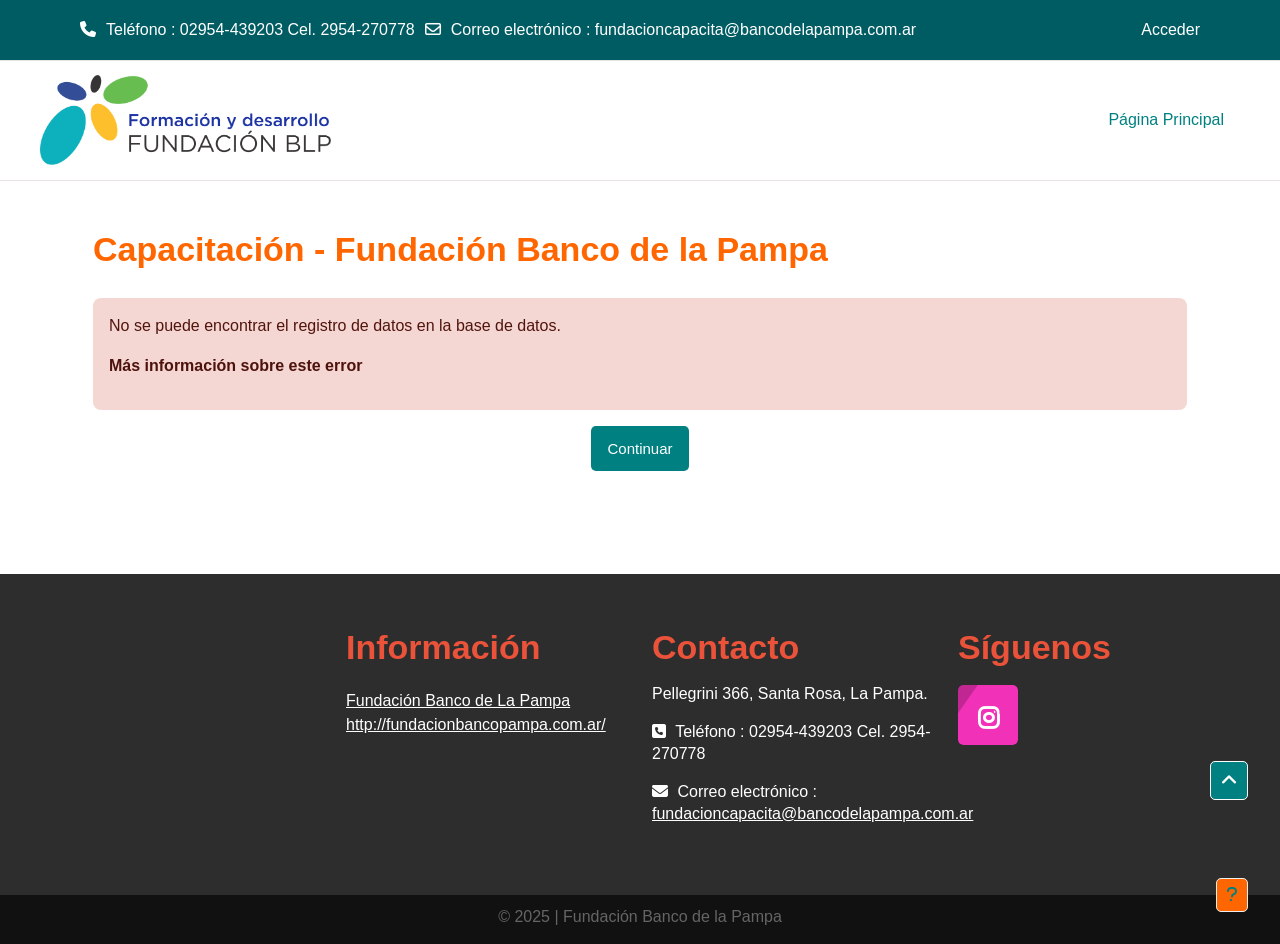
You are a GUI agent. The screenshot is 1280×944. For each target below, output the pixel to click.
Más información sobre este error (235, 365)
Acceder (1170, 29)
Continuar (639, 448)
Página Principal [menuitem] (1166, 119)
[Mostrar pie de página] (1232, 895)
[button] (1229, 781)
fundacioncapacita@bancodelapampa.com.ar (755, 29)
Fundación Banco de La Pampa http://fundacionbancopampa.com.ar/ (476, 712)
